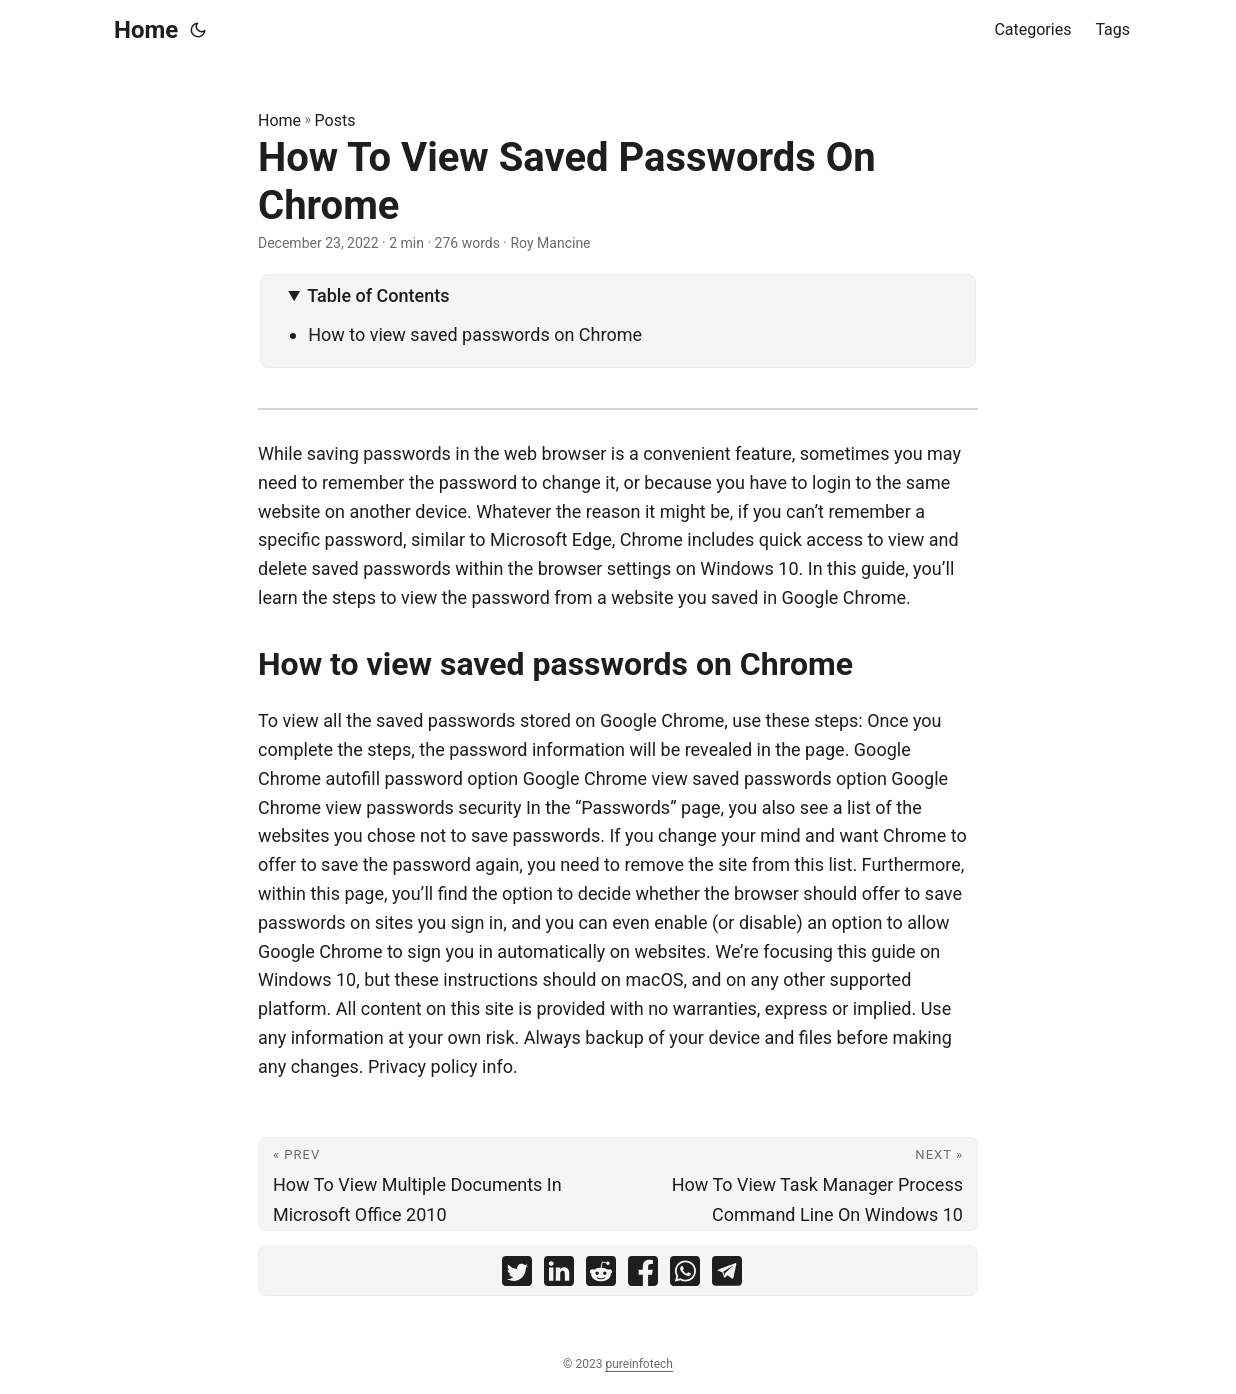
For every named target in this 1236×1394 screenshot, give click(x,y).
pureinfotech (638, 1364)
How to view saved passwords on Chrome (475, 334)
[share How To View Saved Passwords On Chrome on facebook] (643, 1275)
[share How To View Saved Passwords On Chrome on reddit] (601, 1275)
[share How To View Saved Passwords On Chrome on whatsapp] (685, 1275)
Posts (335, 120)
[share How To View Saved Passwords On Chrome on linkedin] (559, 1275)
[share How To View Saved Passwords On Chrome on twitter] (517, 1275)
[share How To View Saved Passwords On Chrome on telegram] (727, 1275)
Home (146, 30)
